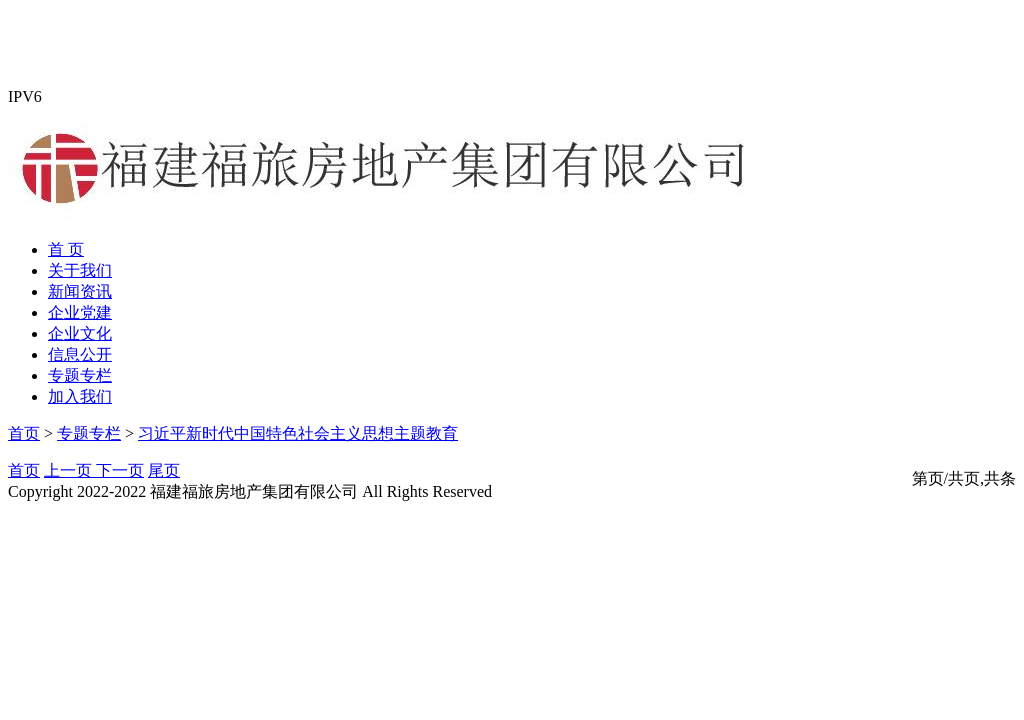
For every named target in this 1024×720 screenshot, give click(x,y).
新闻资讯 (80, 291)
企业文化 (80, 333)
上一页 (70, 470)
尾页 (164, 470)
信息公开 (80, 354)
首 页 (66, 249)
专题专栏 (80, 375)
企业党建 (80, 312)
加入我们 (80, 396)
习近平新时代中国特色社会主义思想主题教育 (298, 433)
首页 (24, 433)
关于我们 (80, 270)
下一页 (120, 470)
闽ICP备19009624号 (564, 491)
